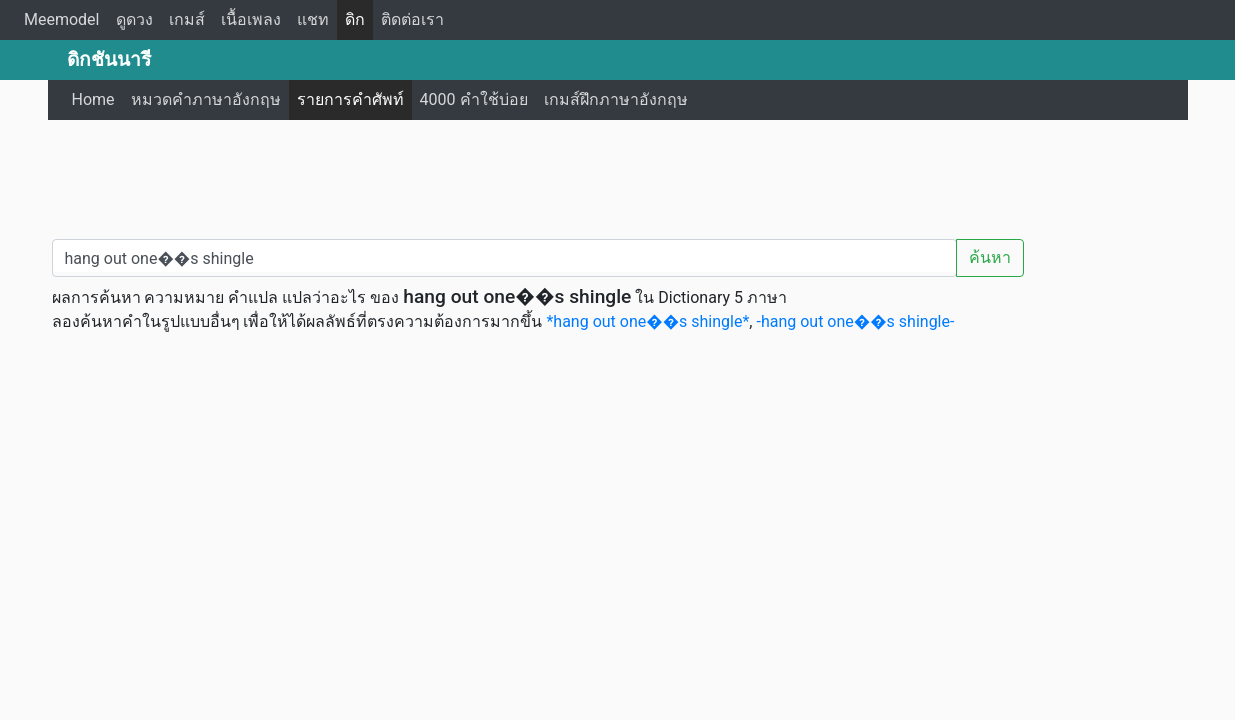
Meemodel (62, 19)
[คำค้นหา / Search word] (505, 258)
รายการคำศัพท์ (350, 99)
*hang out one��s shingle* (647, 321)
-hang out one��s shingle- (855, 321)
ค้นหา (990, 257)
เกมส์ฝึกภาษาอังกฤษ (616, 99)
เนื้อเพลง (251, 19)
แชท (313, 19)
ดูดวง (134, 19)
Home (93, 99)
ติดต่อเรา (412, 19)
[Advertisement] (618, 175)
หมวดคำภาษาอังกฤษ (206, 99)
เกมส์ (187, 19)
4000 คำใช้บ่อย (474, 99)
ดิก (355, 19)
